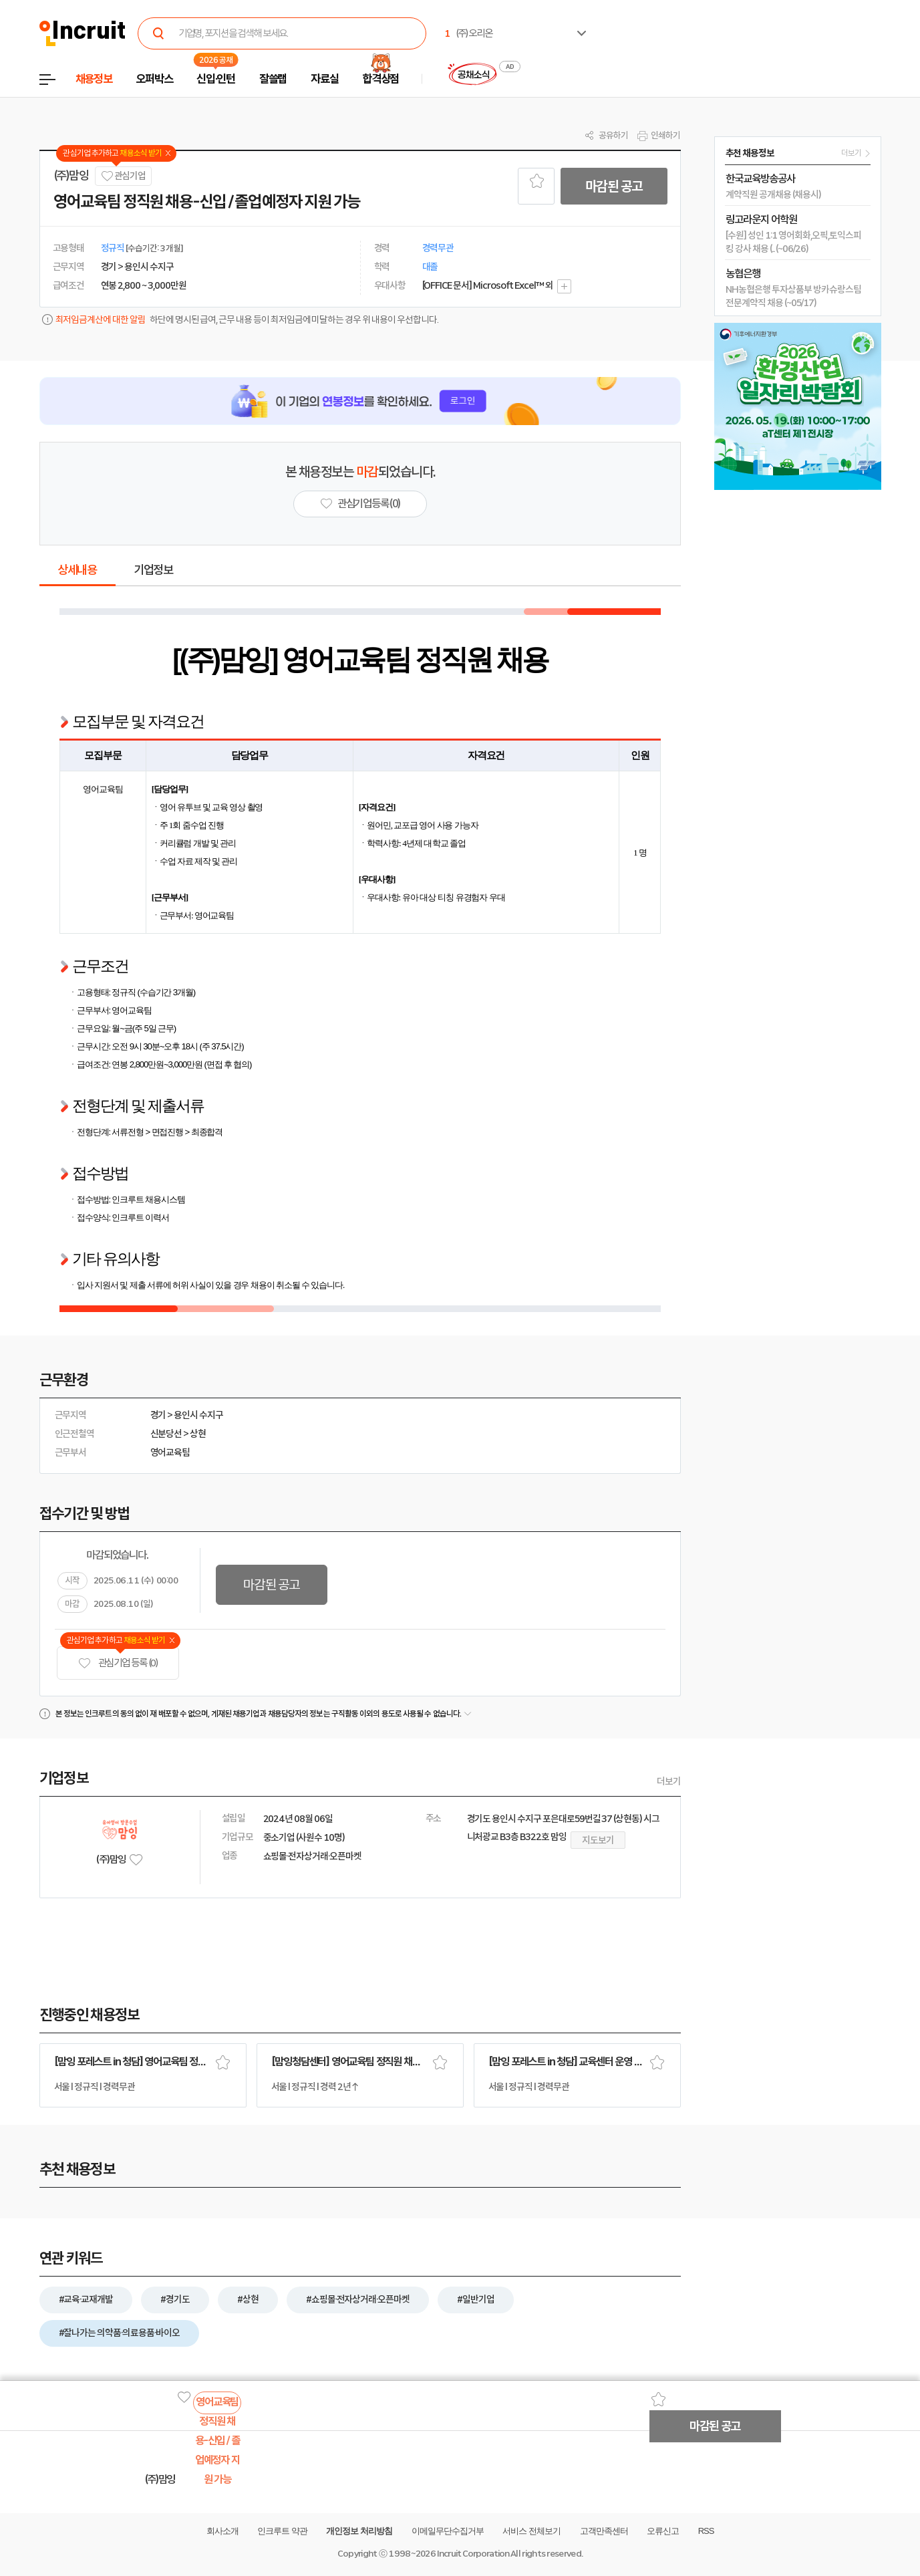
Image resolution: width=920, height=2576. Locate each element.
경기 (158, 1415)
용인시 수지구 (198, 1415)
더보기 (669, 1781)
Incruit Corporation (472, 2553)
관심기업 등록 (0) (118, 1663)
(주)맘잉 (71, 176)
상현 (198, 1434)
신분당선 (166, 1434)
